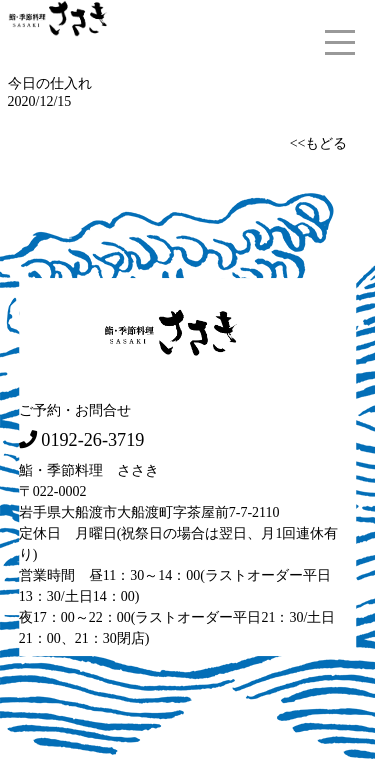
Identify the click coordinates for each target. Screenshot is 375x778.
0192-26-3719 (92, 439)
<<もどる (319, 142)
